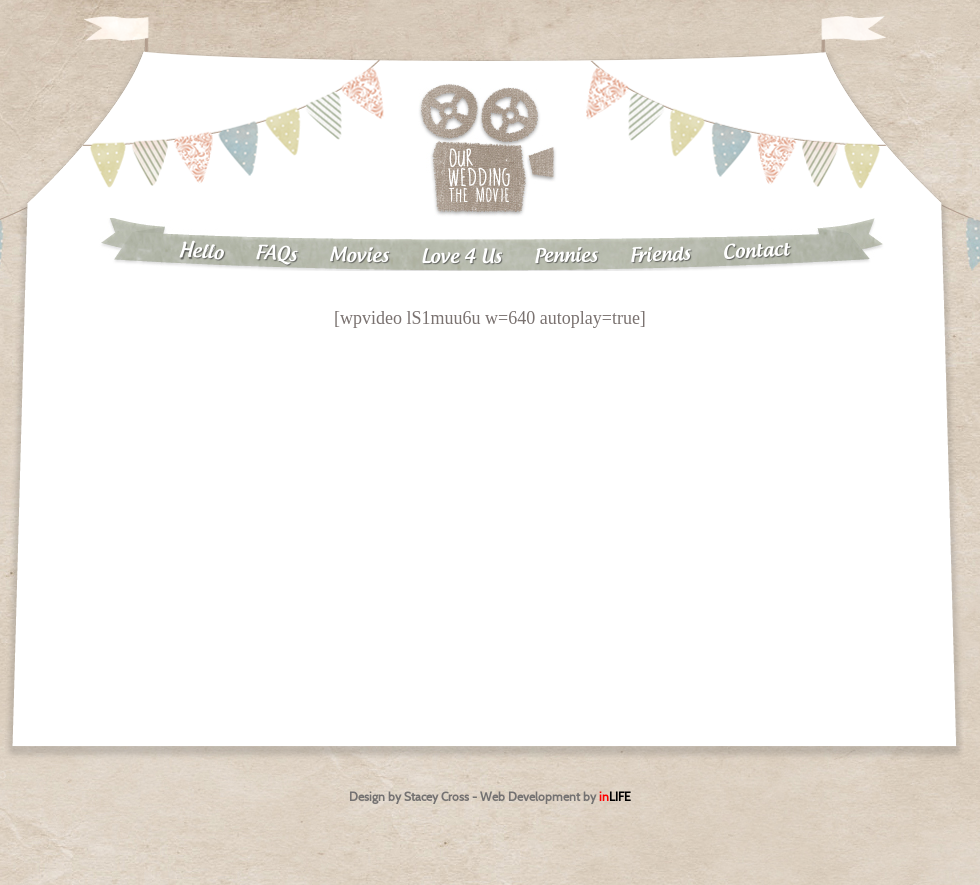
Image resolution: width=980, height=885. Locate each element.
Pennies (566, 256)
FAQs (276, 254)
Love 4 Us (461, 257)
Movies (359, 256)
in (615, 796)
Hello (200, 252)
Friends (661, 255)
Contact (757, 251)
